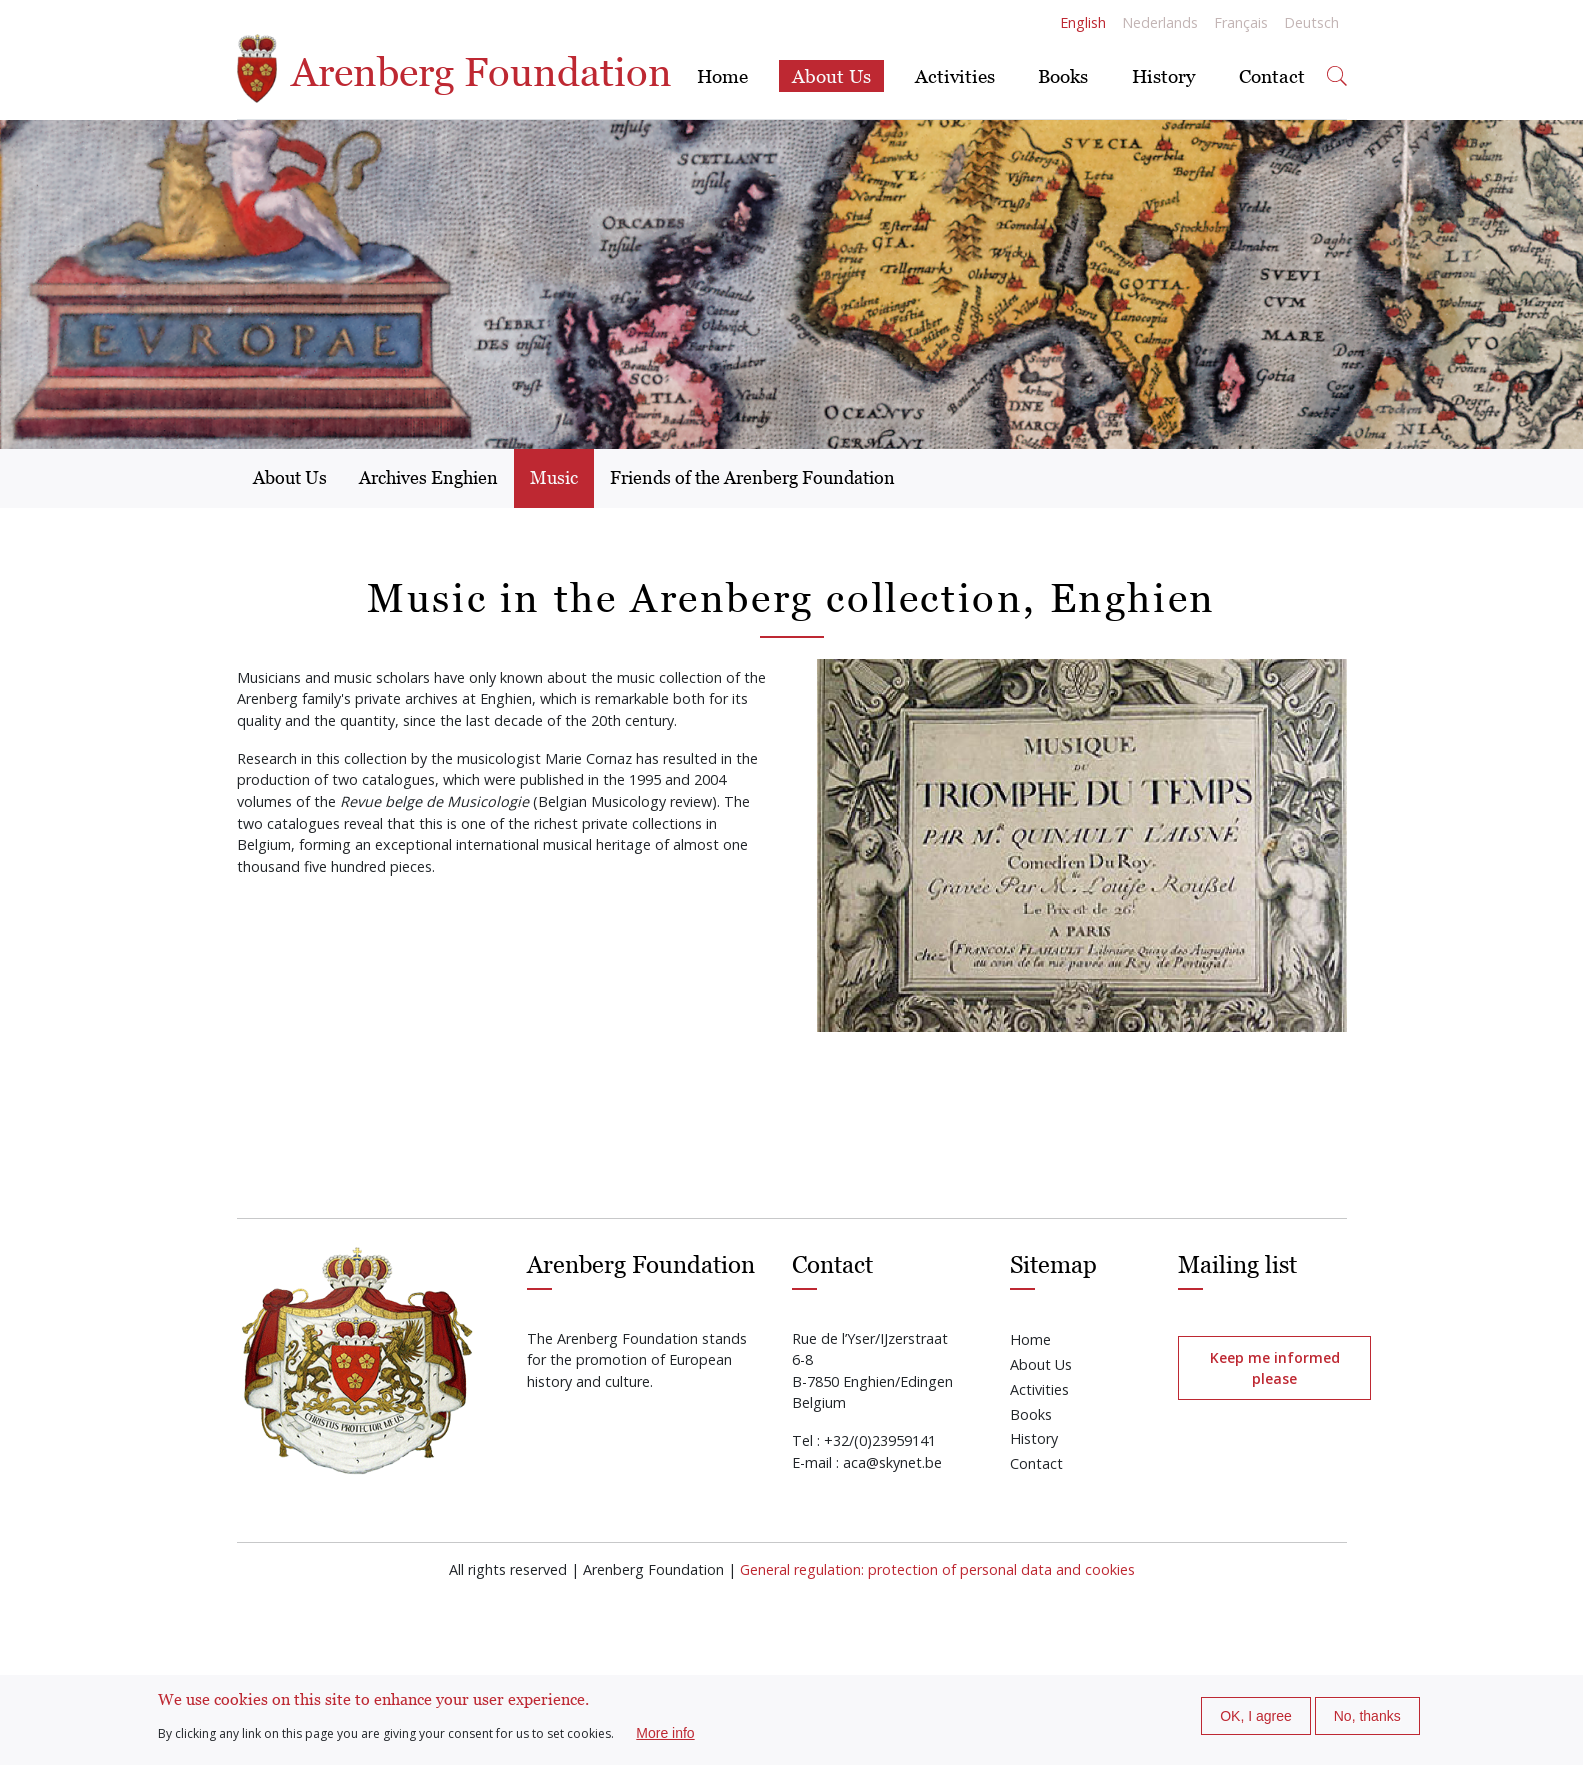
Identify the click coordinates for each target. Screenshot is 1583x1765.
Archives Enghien (428, 477)
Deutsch (1311, 22)
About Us (831, 75)
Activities (955, 75)
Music (554, 477)
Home (722, 75)
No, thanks (1367, 1716)
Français (1241, 22)
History (1163, 75)
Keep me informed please (1275, 1368)
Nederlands (1160, 22)
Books (1063, 75)
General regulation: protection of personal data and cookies (937, 1569)
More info (665, 1733)
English (1083, 22)
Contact (1272, 75)
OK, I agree (1256, 1716)
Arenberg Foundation (454, 72)
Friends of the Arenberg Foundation (752, 477)
